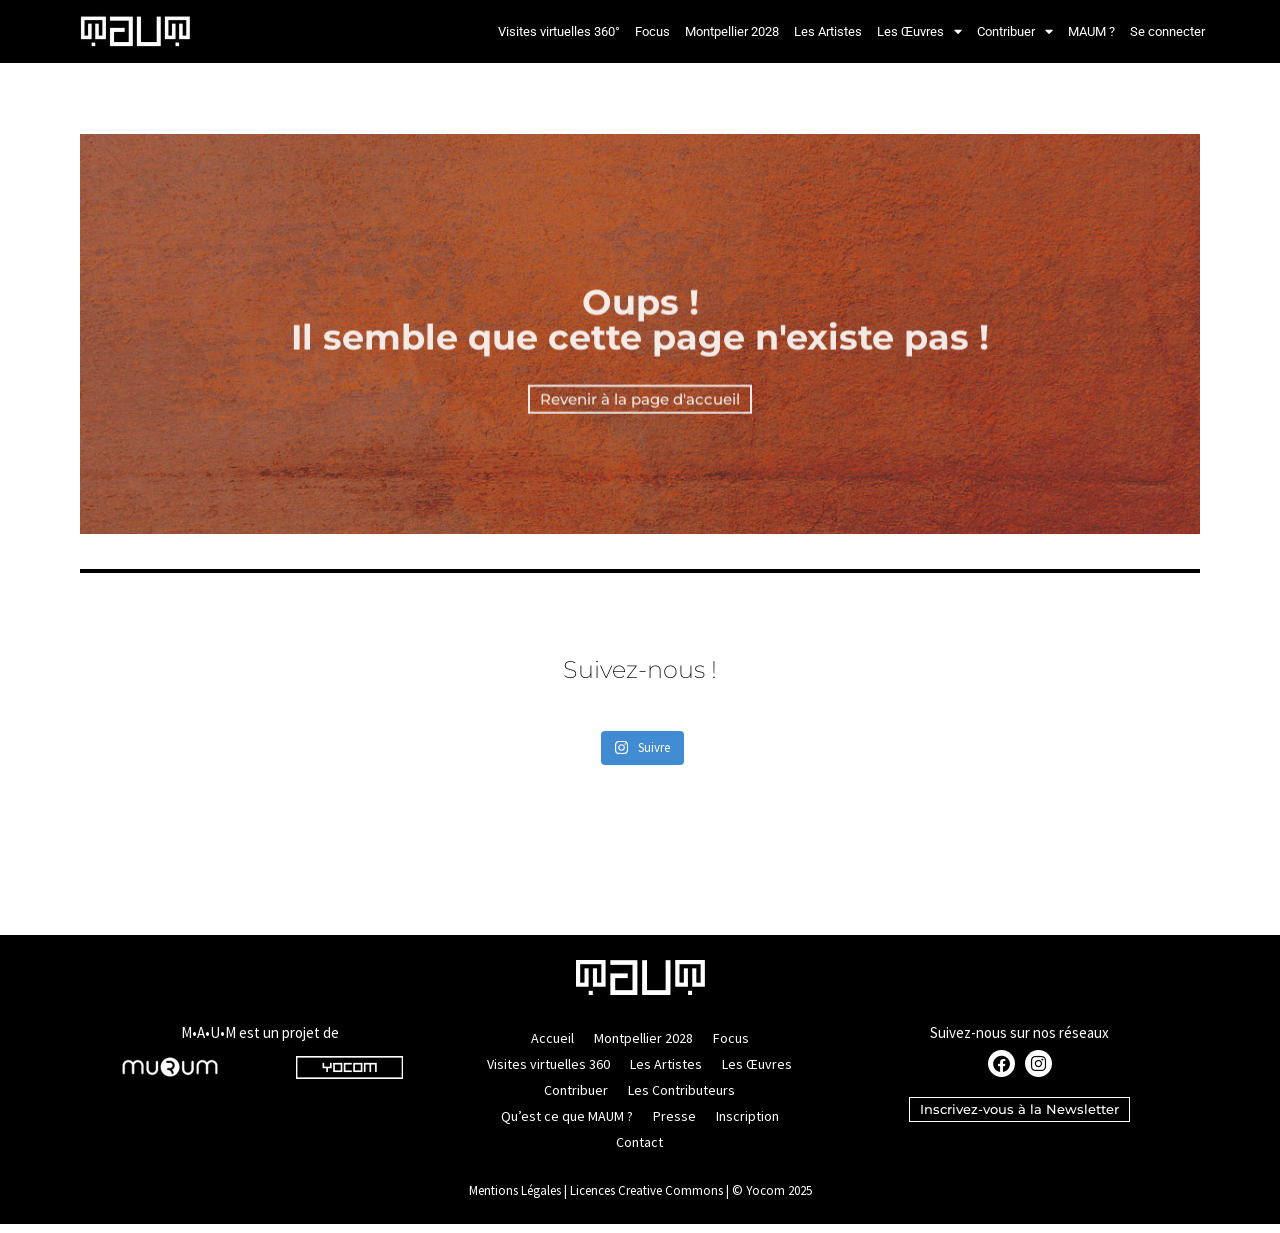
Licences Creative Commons (646, 1199)
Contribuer (1015, 32)
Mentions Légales (515, 1199)
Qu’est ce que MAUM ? (567, 1125)
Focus (652, 31)
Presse (674, 1125)
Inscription (747, 1125)
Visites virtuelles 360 (548, 1073)
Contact (639, 1151)
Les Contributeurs (681, 1099)
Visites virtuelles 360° (559, 31)
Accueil (552, 1047)
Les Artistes (828, 31)
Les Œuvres (919, 32)
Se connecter (1167, 31)
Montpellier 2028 (732, 31)
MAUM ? (1091, 31)
